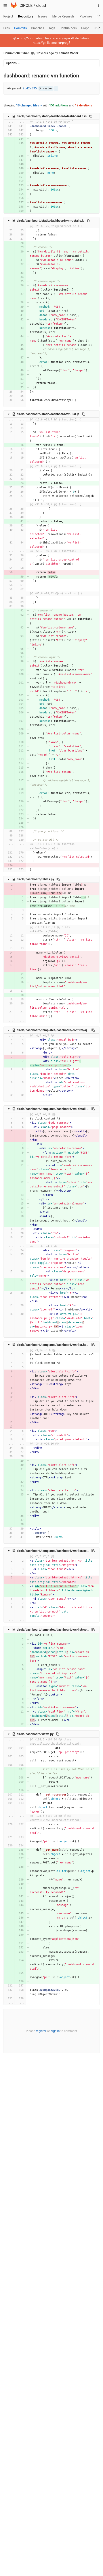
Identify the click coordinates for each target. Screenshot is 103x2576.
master (46, 88)
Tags (51, 28)
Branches (37, 28)
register (41, 2031)
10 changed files (29, 105)
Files (6, 28)
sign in (55, 2031)
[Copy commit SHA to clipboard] (33, 53)
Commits (20, 28)
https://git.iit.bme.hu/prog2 (51, 42)
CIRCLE (25, 5)
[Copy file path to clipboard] (90, 116)
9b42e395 (30, 88)
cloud (41, 5)
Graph (85, 28)
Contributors (68, 28)
